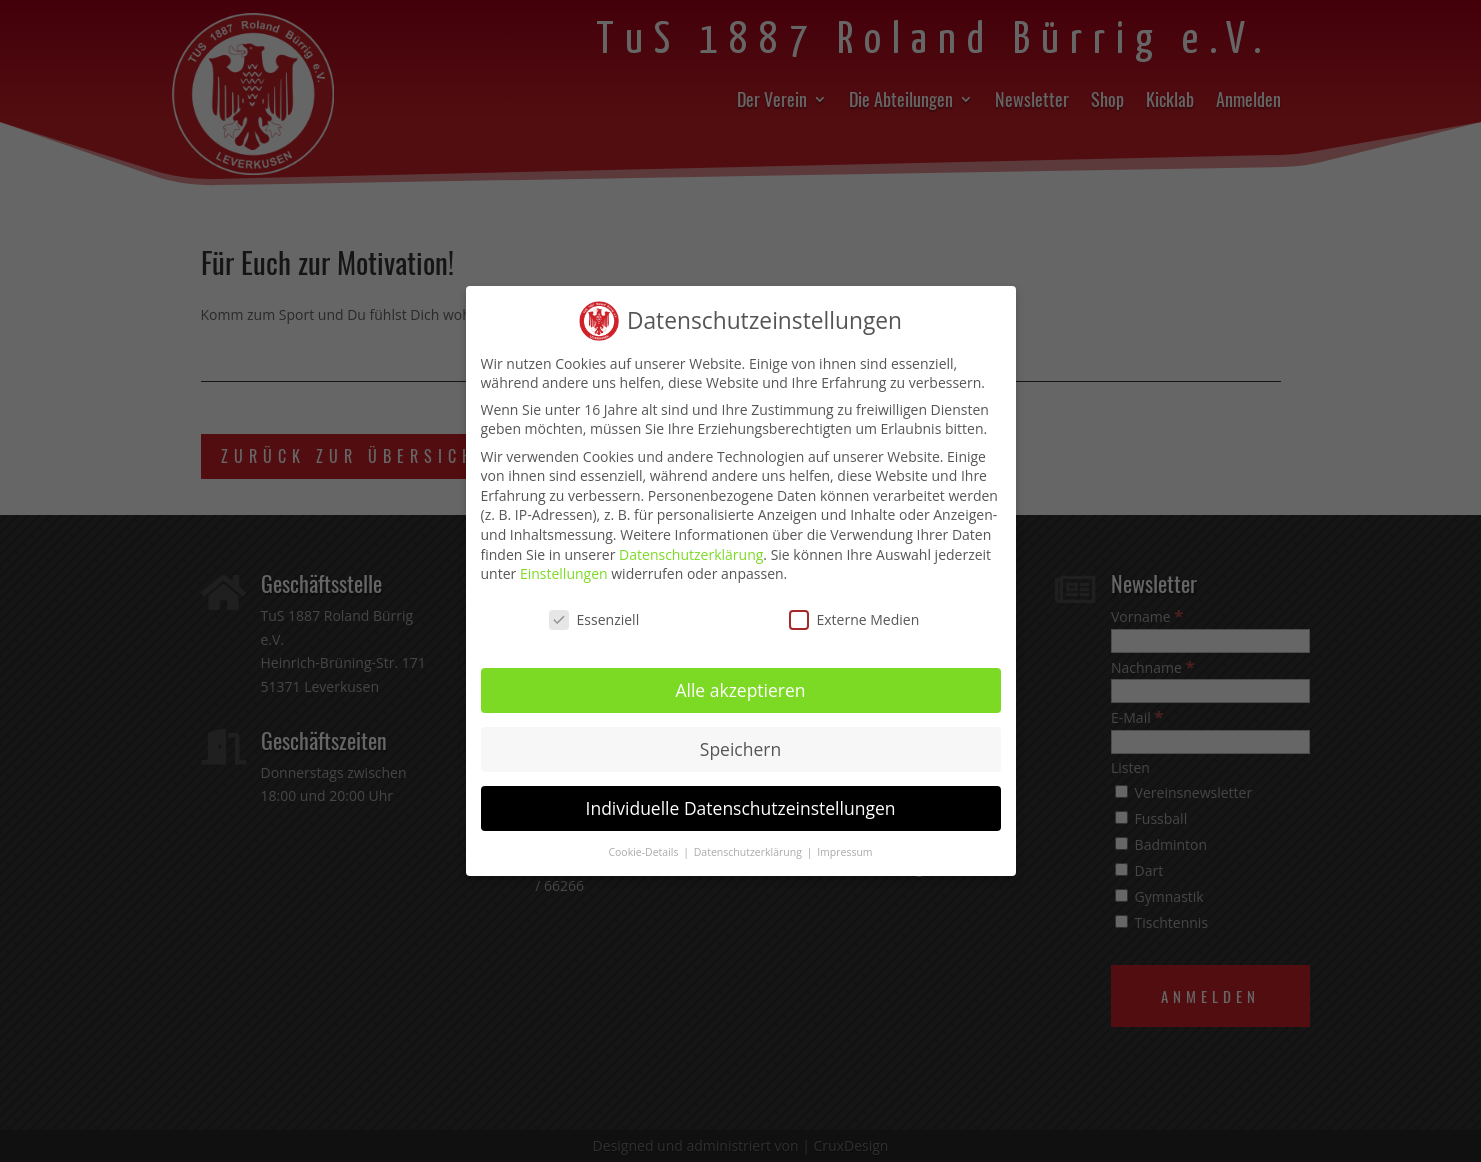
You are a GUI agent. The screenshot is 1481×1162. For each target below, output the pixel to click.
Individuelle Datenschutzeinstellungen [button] (741, 798)
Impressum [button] (844, 842)
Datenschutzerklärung (691, 544)
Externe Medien (854, 609)
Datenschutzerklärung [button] (749, 842)
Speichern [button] (740, 739)
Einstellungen (564, 564)
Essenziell (594, 609)
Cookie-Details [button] (644, 842)
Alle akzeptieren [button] (740, 680)
